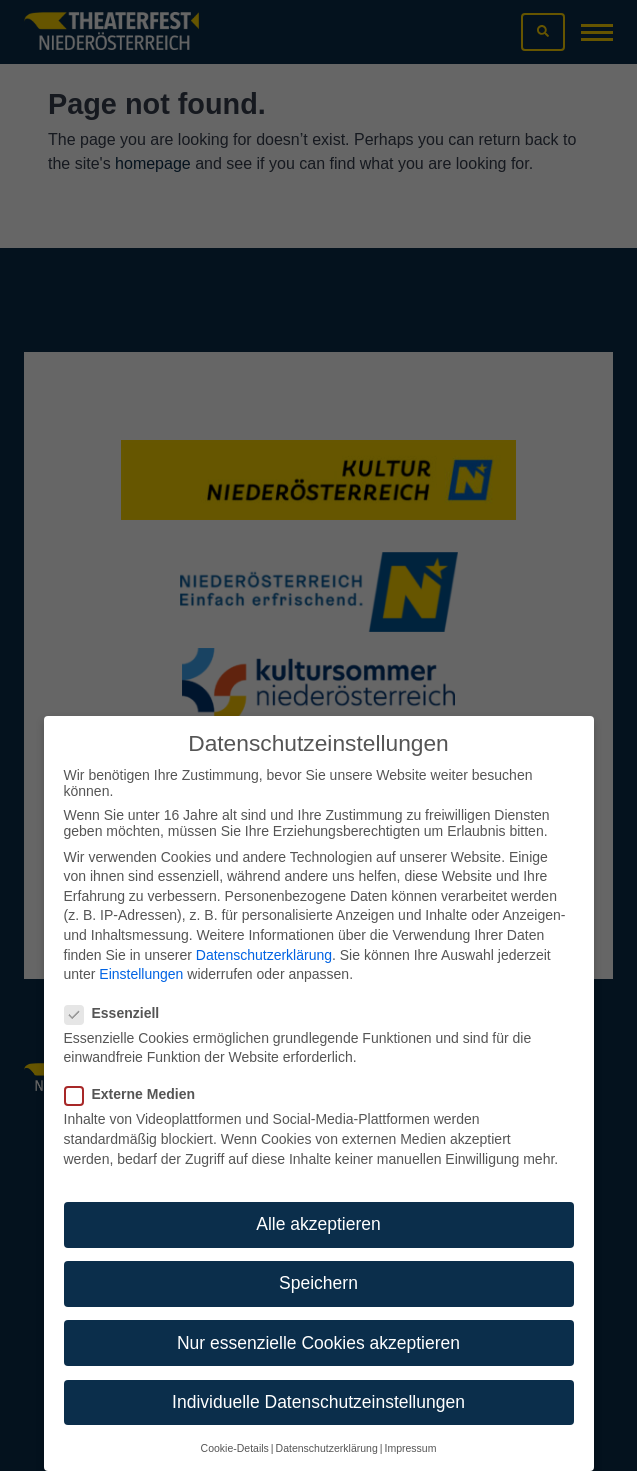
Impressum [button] (410, 1426)
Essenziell (118, 991)
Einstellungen (141, 952)
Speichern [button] (318, 1262)
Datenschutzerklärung (264, 933)
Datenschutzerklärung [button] (327, 1426)
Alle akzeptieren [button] (318, 1202)
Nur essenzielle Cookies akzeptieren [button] (318, 1321)
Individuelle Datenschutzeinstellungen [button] (318, 1380)
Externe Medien (136, 1072)
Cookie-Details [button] (235, 1426)
